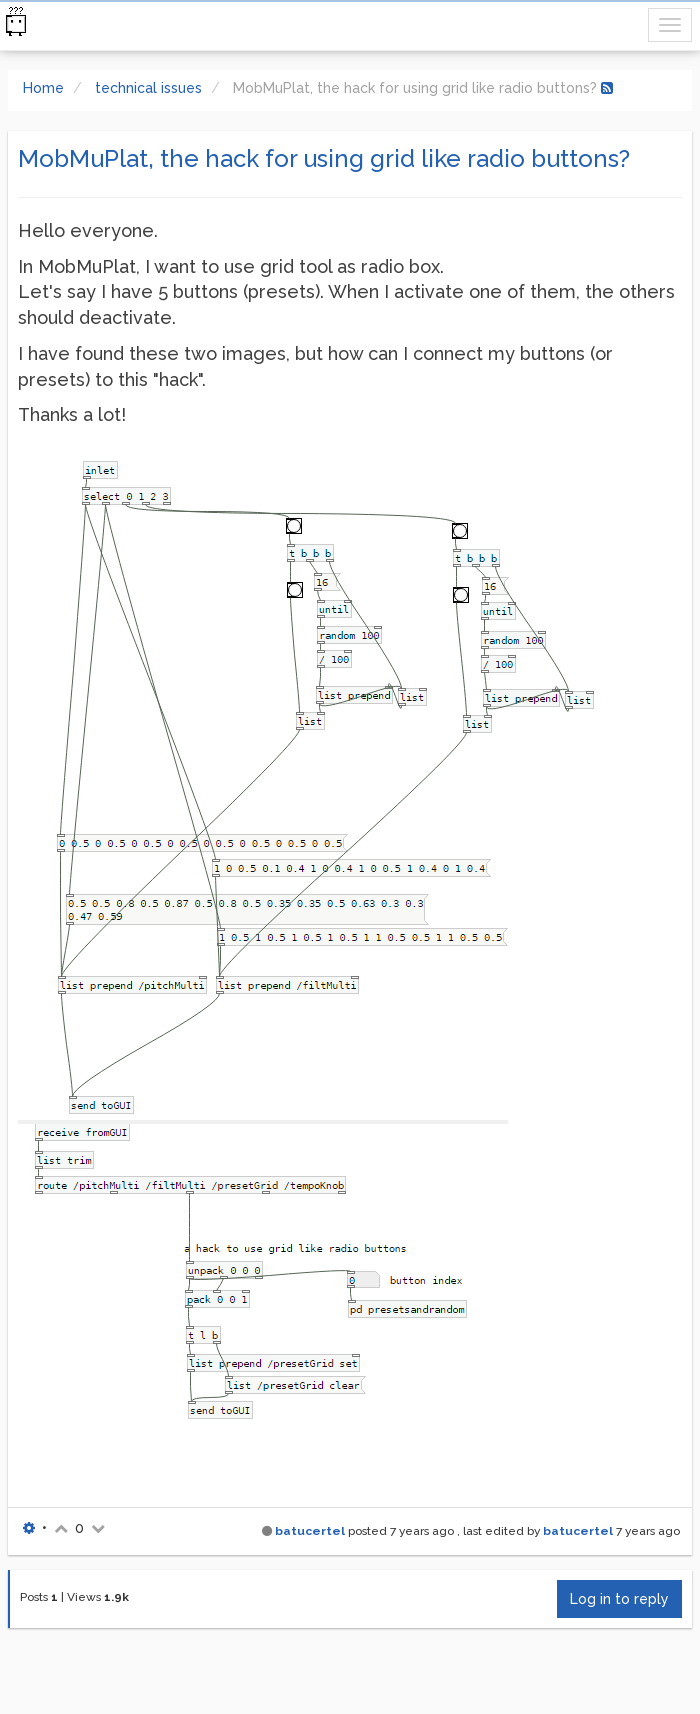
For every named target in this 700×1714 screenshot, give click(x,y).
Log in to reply (619, 1599)
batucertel (310, 1531)
